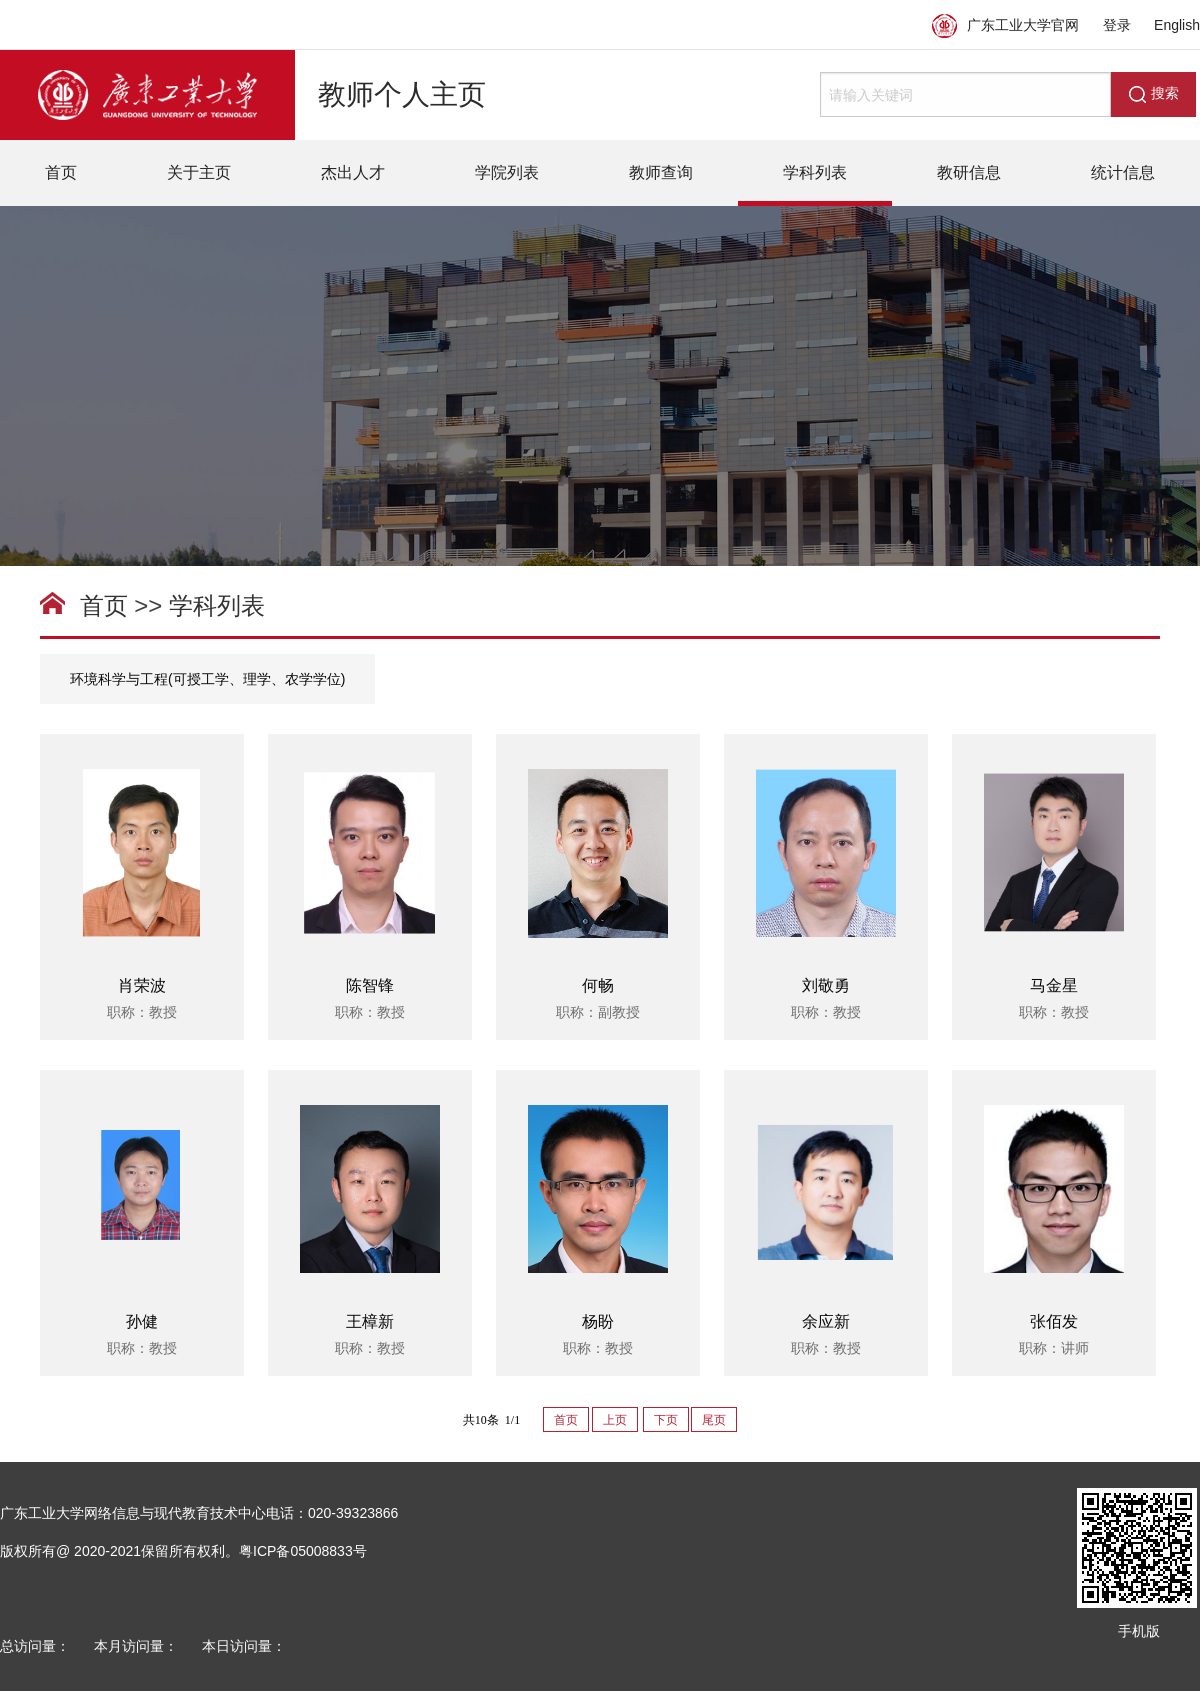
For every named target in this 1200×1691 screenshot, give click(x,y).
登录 (1117, 25)
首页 (61, 172)
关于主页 (199, 172)
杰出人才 (353, 172)
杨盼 (598, 1321)
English (1177, 25)
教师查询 (661, 172)
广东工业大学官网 (1005, 25)
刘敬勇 (826, 985)
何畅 (598, 985)
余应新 (826, 1321)
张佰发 (1054, 1321)
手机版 (1139, 1631)
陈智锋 (370, 985)
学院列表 (507, 172)
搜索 (1154, 94)
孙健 (142, 1321)
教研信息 (969, 172)
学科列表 (815, 172)
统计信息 (1123, 172)
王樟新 (370, 1321)
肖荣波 (142, 985)
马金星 (1054, 985)
